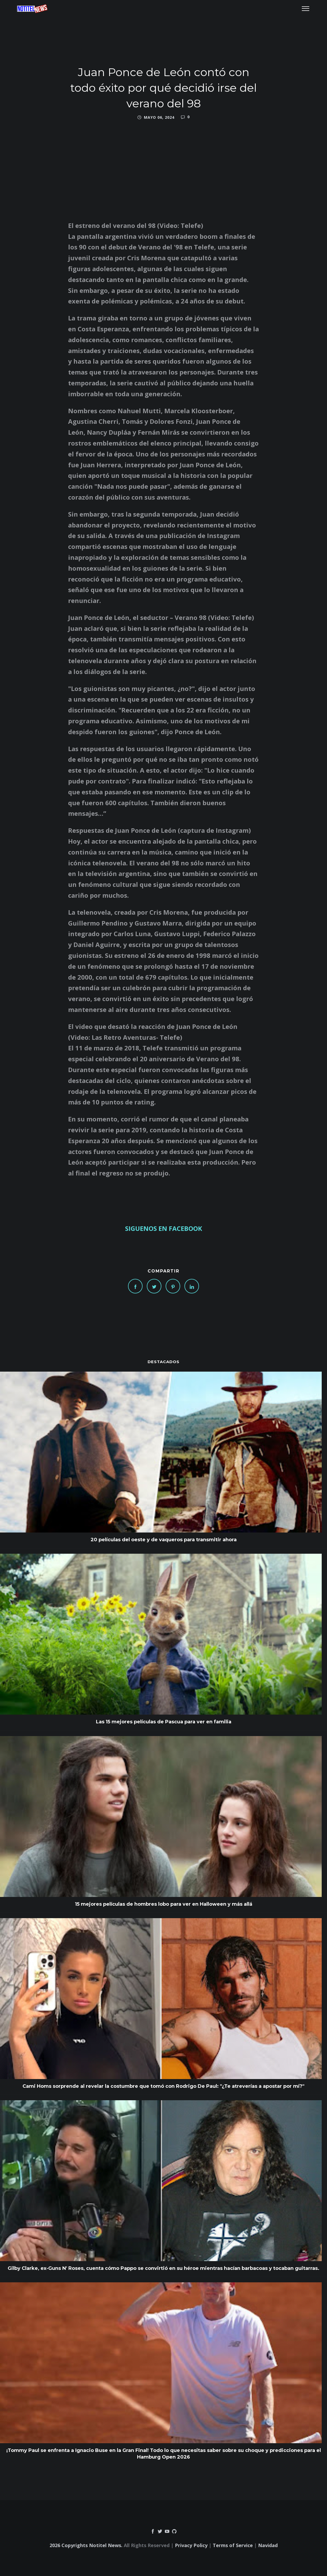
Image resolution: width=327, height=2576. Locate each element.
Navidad (268, 2545)
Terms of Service (233, 2545)
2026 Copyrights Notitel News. (86, 2545)
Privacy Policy (191, 2545)
